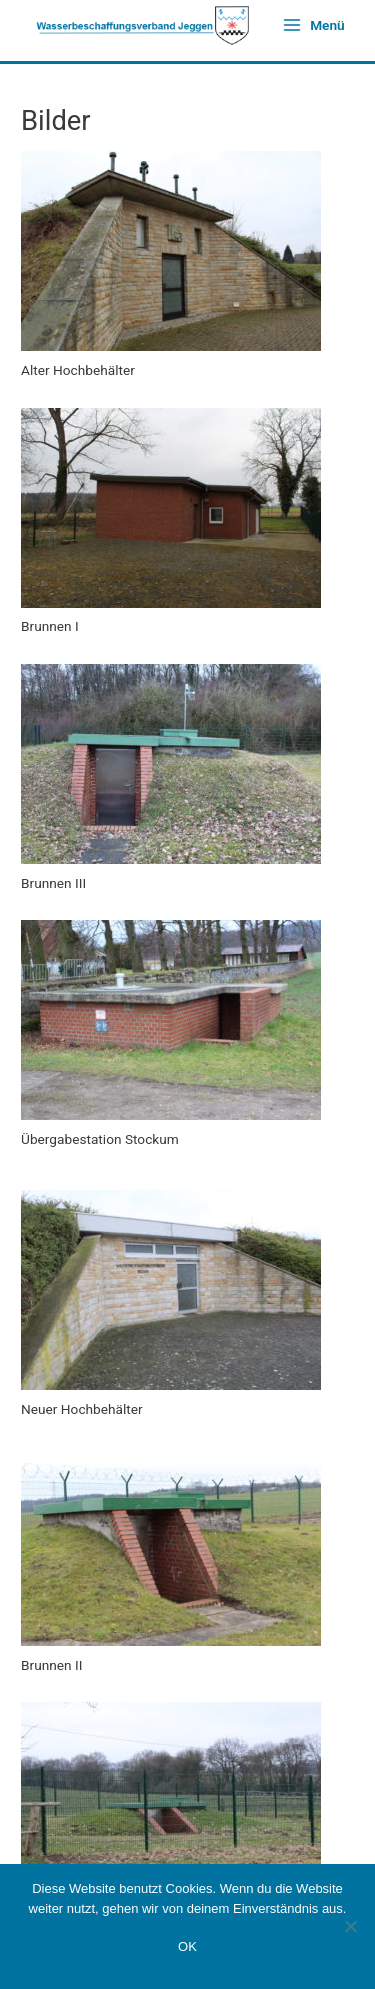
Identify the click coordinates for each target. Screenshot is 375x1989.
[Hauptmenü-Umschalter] (313, 25)
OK (187, 1946)
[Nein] (350, 1926)
